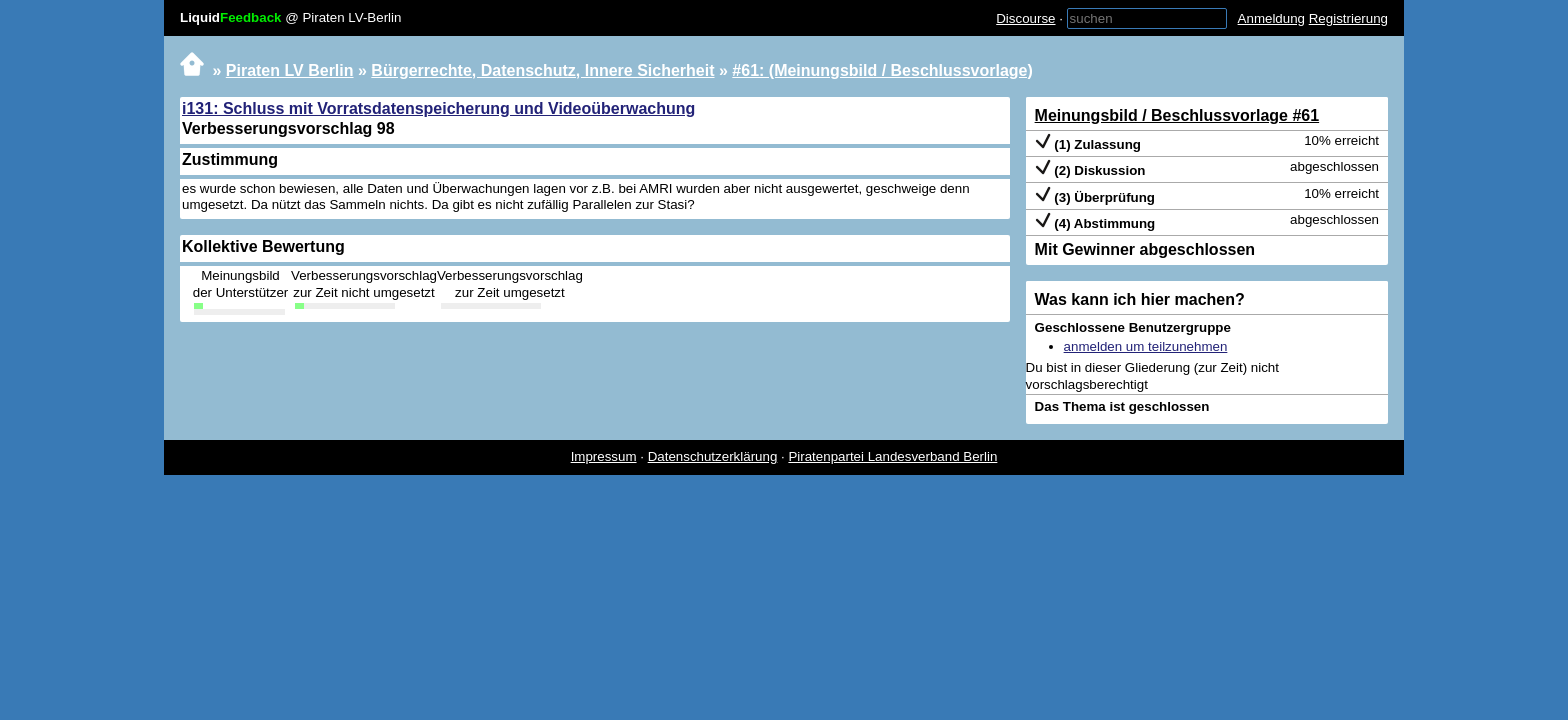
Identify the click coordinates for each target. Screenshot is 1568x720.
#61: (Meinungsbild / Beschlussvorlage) (882, 70)
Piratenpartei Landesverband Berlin (892, 456)
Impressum (604, 456)
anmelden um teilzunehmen (1146, 346)
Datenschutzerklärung (713, 456)
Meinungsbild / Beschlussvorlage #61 (1177, 115)
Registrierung (1348, 18)
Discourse (1025, 18)
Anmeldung (1271, 18)
